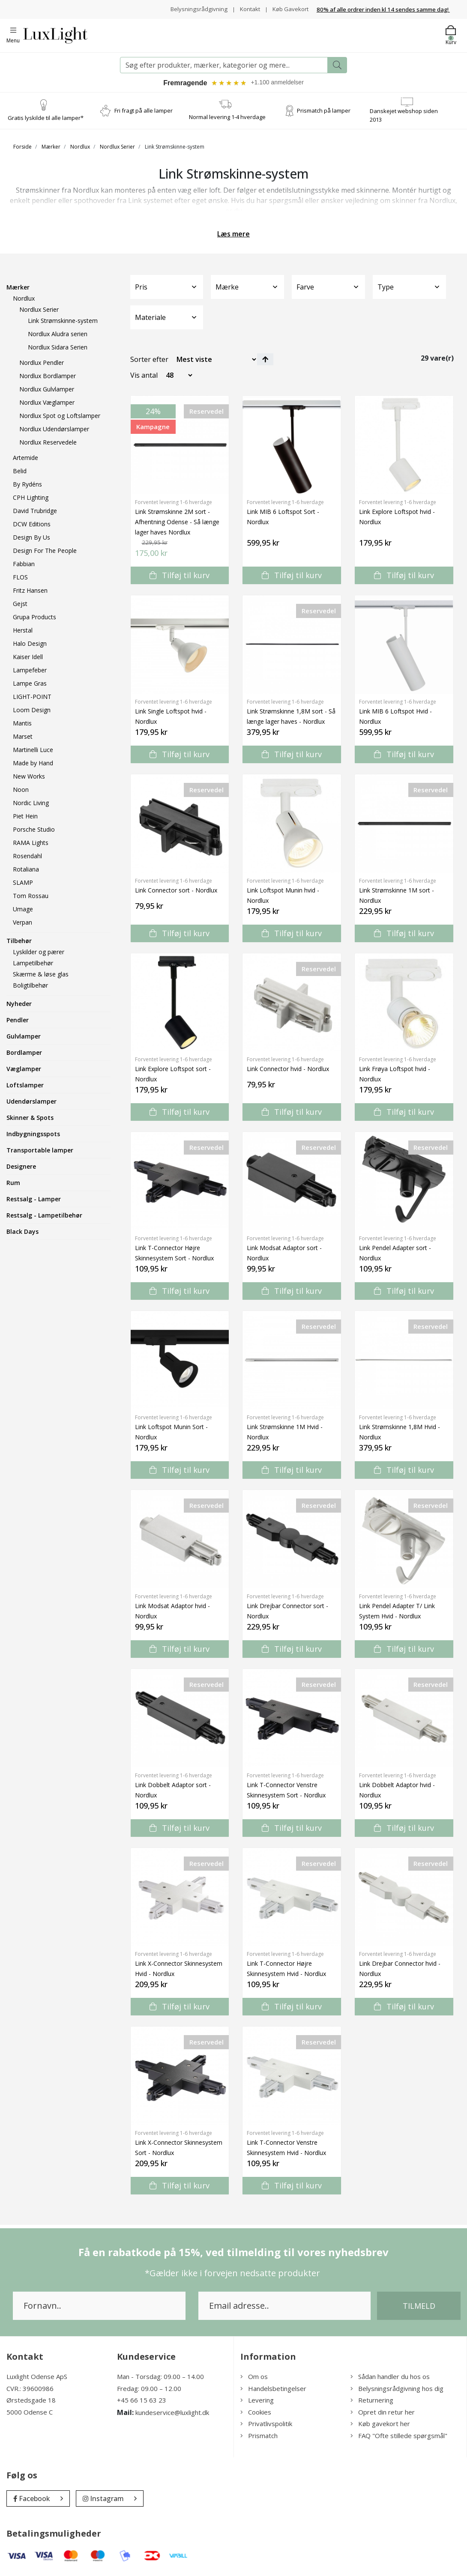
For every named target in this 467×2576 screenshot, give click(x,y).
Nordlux (80, 147)
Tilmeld (419, 2306)
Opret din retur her (382, 2413)
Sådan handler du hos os (390, 2377)
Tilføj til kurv (180, 576)
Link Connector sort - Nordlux (176, 891)
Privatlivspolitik (266, 2424)
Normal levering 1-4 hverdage (227, 118)
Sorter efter (149, 360)
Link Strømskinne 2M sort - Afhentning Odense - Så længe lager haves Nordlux (177, 522)
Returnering (371, 2401)
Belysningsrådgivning (195, 9)
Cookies (255, 2413)
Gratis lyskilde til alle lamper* (46, 118)
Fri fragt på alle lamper (143, 111)
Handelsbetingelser (273, 2389)
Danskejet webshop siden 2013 (404, 116)
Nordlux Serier (117, 147)
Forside (22, 147)
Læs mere (233, 234)
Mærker (51, 147)
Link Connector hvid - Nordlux (288, 1070)
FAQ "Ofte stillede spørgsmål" (398, 2436)
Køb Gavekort (289, 9)
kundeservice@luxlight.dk (172, 2413)
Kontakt (247, 9)
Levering (257, 2401)
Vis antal (144, 376)
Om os (254, 2377)
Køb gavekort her (380, 2424)
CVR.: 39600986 (30, 2389)
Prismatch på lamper (323, 111)
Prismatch (259, 2436)
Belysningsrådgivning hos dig (396, 2389)
